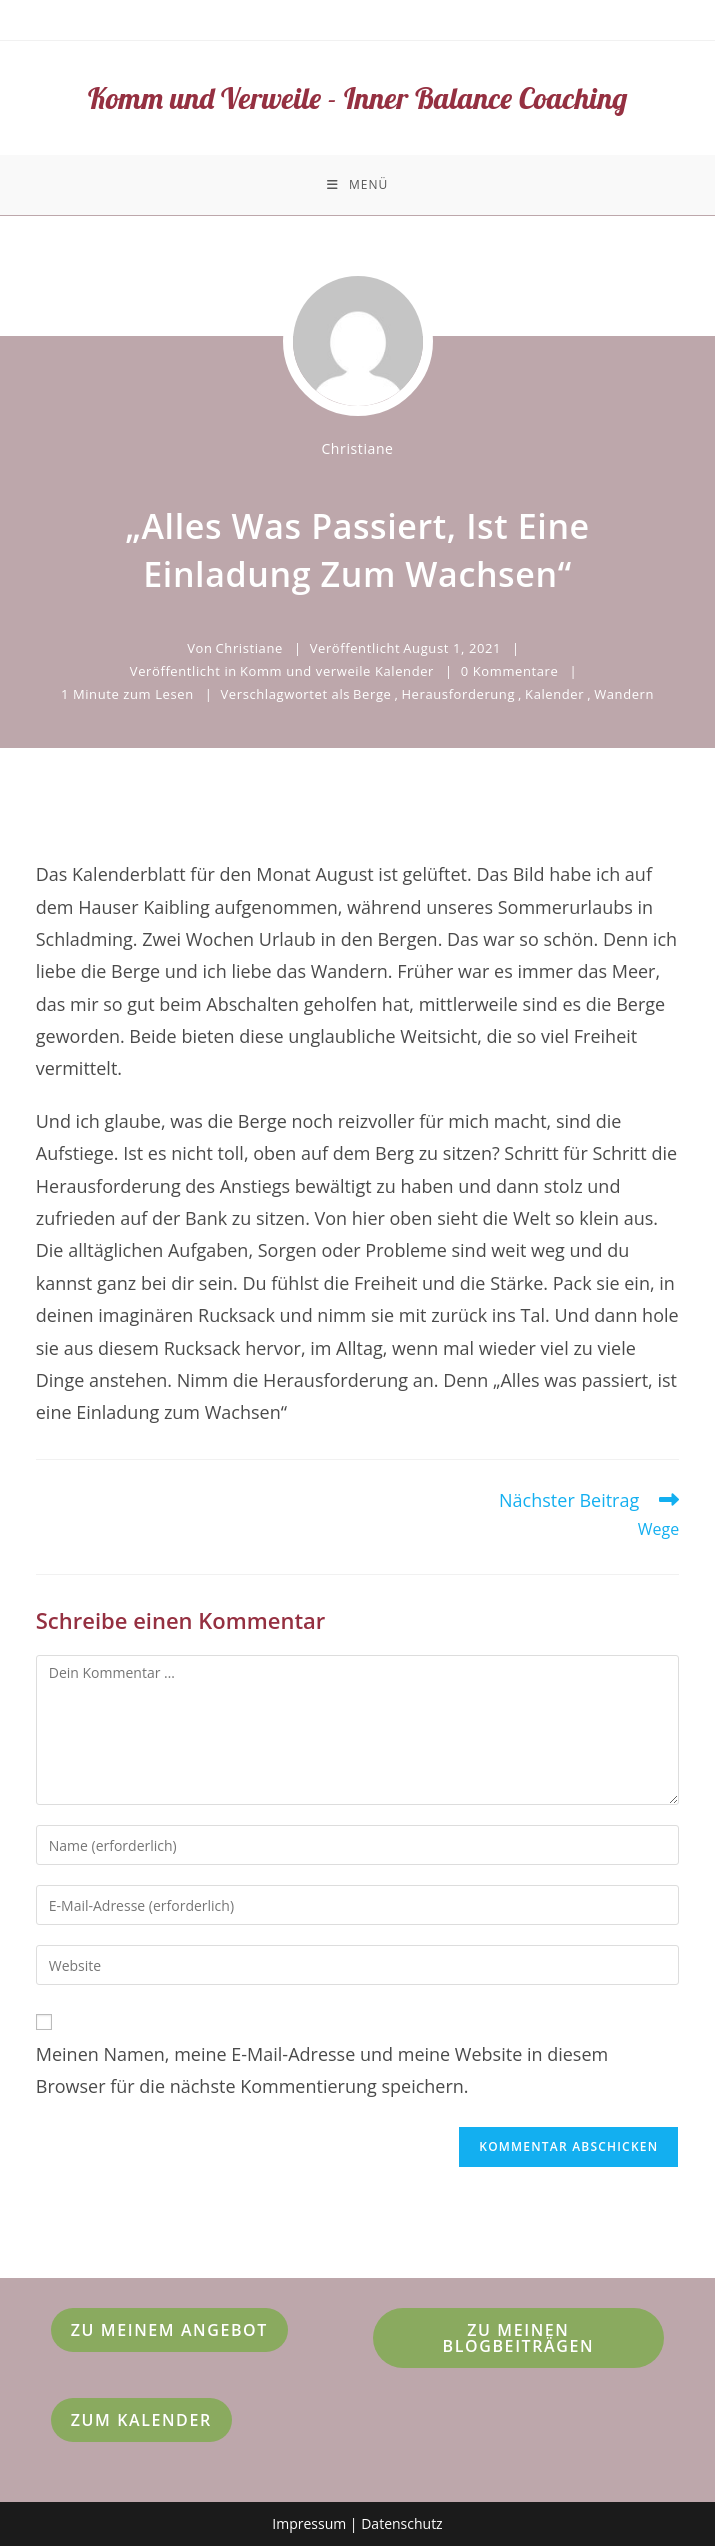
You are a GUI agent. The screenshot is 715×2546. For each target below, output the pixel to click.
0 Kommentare (510, 671)
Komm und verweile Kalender (337, 671)
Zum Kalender (141, 2420)
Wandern (624, 694)
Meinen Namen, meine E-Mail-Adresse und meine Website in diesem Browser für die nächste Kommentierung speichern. (322, 2070)
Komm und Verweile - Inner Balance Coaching (357, 98)
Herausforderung (458, 694)
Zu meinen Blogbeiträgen (519, 2338)
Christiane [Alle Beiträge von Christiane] (357, 448)
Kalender (554, 694)
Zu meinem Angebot (169, 2330)
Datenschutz (401, 2523)
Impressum (309, 2523)
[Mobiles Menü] (357, 185)
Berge (372, 694)
